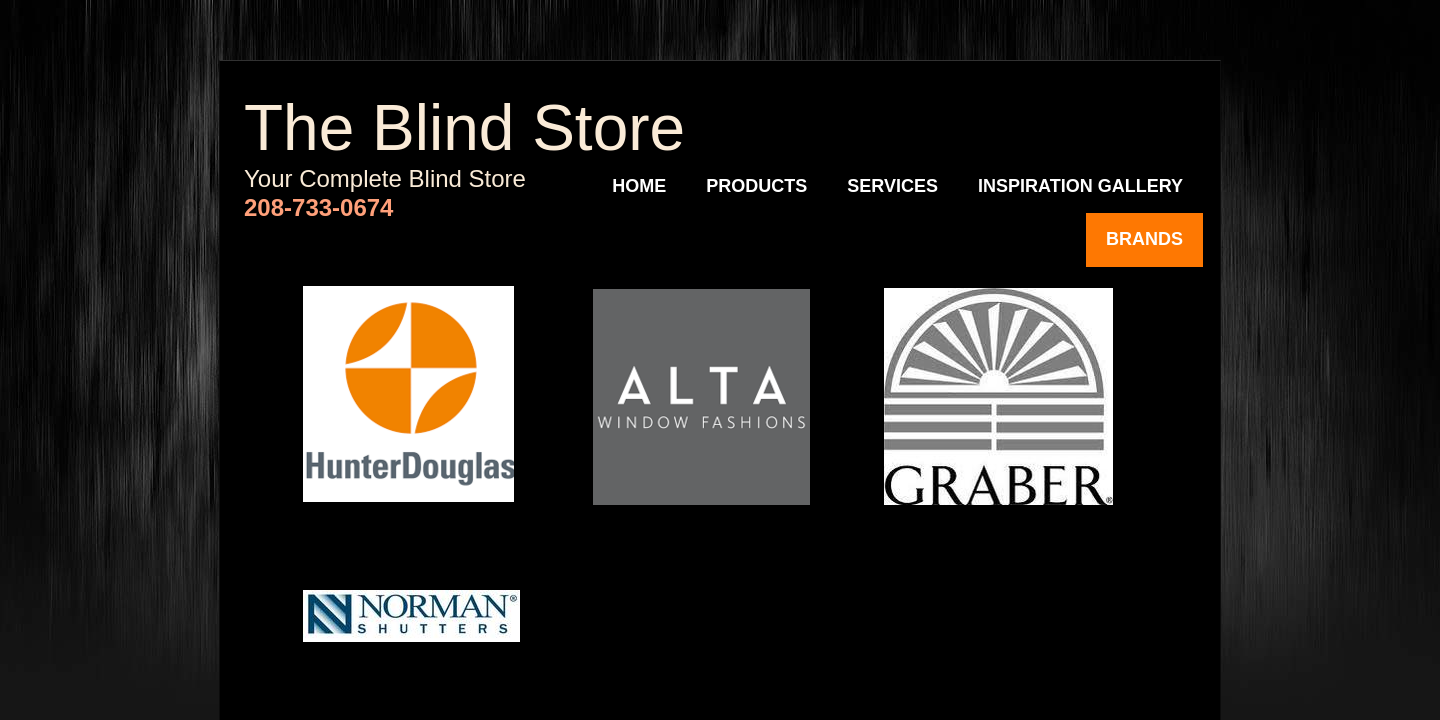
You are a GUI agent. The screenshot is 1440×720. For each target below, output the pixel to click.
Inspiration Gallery (1080, 186)
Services (892, 186)
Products (756, 186)
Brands (1144, 239)
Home (639, 186)
